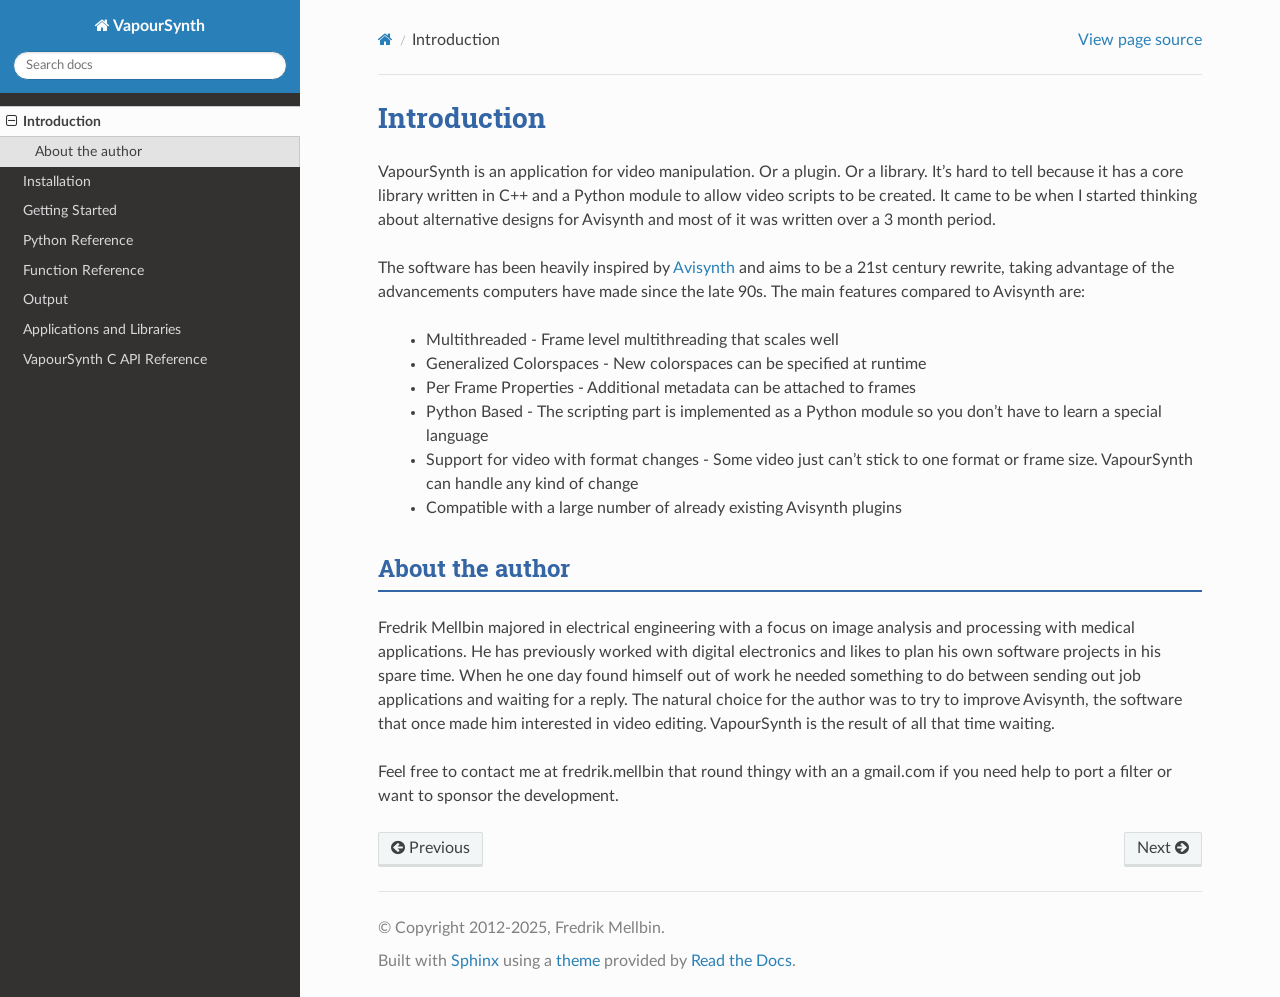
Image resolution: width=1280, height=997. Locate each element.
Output (45, 299)
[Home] (385, 39)
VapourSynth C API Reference (115, 359)
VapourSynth (157, 26)
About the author (88, 151)
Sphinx (475, 961)
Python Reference (78, 240)
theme (578, 961)
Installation (57, 181)
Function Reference (83, 270)
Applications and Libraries (102, 329)
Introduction (53, 122)
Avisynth (704, 268)
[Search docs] (150, 65)
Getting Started (70, 210)
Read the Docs (741, 961)
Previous (430, 848)
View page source (1140, 40)
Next (1163, 848)
